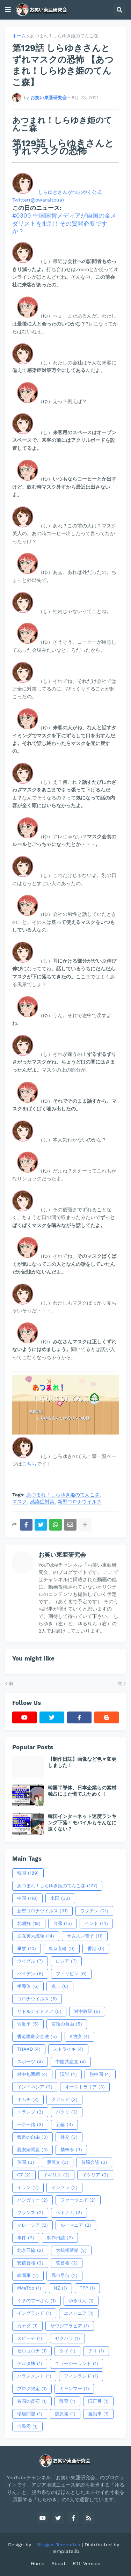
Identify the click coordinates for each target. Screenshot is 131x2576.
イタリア (95, 2175)
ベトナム (69, 2212)
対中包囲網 (32, 2074)
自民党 (27, 2426)
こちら (29, 1464)
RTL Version (87, 2563)
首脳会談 (94, 2162)
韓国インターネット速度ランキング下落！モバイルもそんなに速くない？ (82, 1823)
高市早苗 (64, 2275)
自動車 (98, 2413)
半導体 (28, 1986)
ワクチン (94, 1910)
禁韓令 (71, 2149)
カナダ (27, 2325)
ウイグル (30, 1961)
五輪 (64, 2124)
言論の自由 (66, 2024)
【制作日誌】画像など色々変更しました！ (82, 1762)
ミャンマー (74, 2388)
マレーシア (32, 2225)
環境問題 (29, 2413)
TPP (87, 2288)
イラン (28, 2187)
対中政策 (87, 2011)
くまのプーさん (36, 2300)
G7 (24, 2175)
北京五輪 (30, 2250)
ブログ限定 (32, 2388)
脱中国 (100, 2074)
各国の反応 (32, 2401)
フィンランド (81, 2376)
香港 (95, 1948)
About (58, 2563)
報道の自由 (32, 2137)
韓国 (28, 1873)
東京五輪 (62, 1948)
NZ (60, 2288)
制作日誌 (60, 2237)
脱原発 (65, 2413)
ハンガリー (32, 2200)
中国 (27, 1898)
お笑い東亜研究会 (62, 1554)
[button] (8, 9)
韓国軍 (28, 2275)
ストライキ (68, 2049)
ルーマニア (75, 2225)
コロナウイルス (37, 1999)
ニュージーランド (76, 2363)
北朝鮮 (29, 1923)
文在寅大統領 (35, 1936)
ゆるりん (81, 2300)
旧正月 (98, 2401)
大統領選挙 (71, 2250)
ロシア (66, 1961)
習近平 (28, 2024)
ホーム (19, 36)
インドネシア (34, 2087)
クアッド (64, 2099)
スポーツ (30, 2061)
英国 (25, 2162)
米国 (60, 1898)
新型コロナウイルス (80, 1501)
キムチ (28, 2099)
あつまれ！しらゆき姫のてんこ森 (64, 36)
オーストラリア (85, 2087)
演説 (68, 2074)
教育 (67, 2401)
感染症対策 (42, 1501)
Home (37, 2563)
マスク (19, 1501)
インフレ (64, 2187)
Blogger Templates (58, 2544)
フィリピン (71, 1973)
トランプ (30, 2112)
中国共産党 (71, 2061)
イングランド (34, 2313)
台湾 (62, 1923)
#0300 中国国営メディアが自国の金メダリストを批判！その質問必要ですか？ (64, 223)
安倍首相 (30, 2263)
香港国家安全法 (37, 2036)
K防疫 (79, 2036)
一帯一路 (30, 2124)
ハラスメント (34, 2376)
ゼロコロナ (32, 2351)
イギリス (56, 2175)
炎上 (59, 1986)
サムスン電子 (85, 1936)
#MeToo (29, 2288)
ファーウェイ (78, 2200)
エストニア (79, 2313)
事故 (26, 1948)
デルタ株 (29, 2363)
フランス (30, 2212)
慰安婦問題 (32, 2149)
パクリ (67, 2112)
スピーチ (29, 2338)
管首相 (67, 2263)
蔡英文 (57, 2162)
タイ (67, 2351)
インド (96, 1923)
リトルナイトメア (39, 2011)
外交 (69, 2137)
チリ (96, 2351)
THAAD (29, 2049)
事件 (25, 2237)
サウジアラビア (69, 2325)
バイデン (30, 1973)
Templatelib (65, 2551)
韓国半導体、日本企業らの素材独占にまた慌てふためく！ (82, 1791)
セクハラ (67, 2338)
